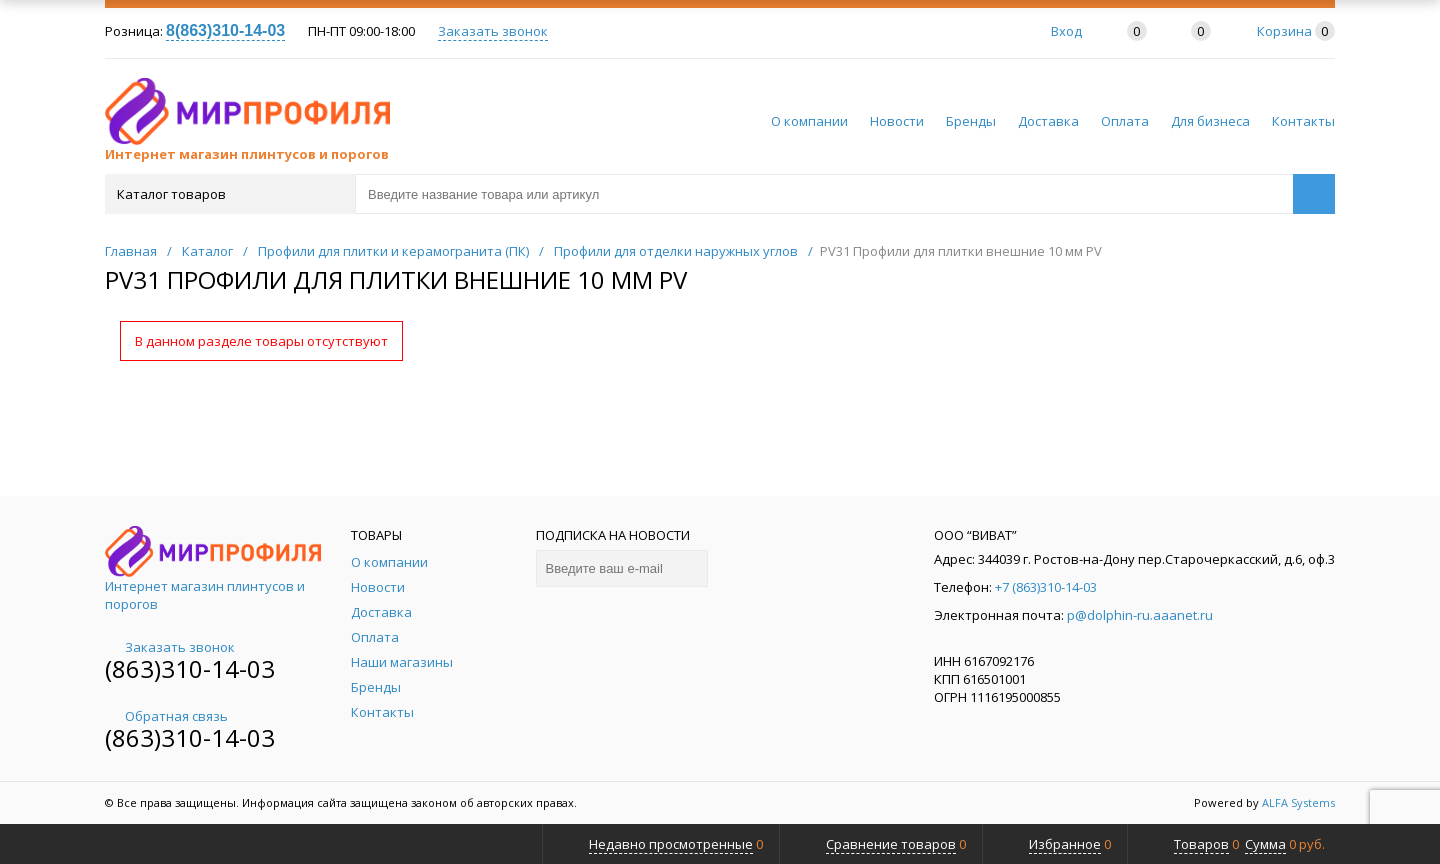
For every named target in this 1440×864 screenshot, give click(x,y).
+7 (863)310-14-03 (1046, 587)
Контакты (1303, 121)
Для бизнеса (1210, 121)
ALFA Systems (1298, 802)
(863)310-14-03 (190, 668)
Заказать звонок (493, 31)
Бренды (971, 121)
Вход (1066, 31)
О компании (809, 121)
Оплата (1125, 121)
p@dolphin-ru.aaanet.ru (1140, 615)
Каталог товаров (228, 194)
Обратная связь (166, 716)
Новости (897, 121)
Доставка (1048, 121)
